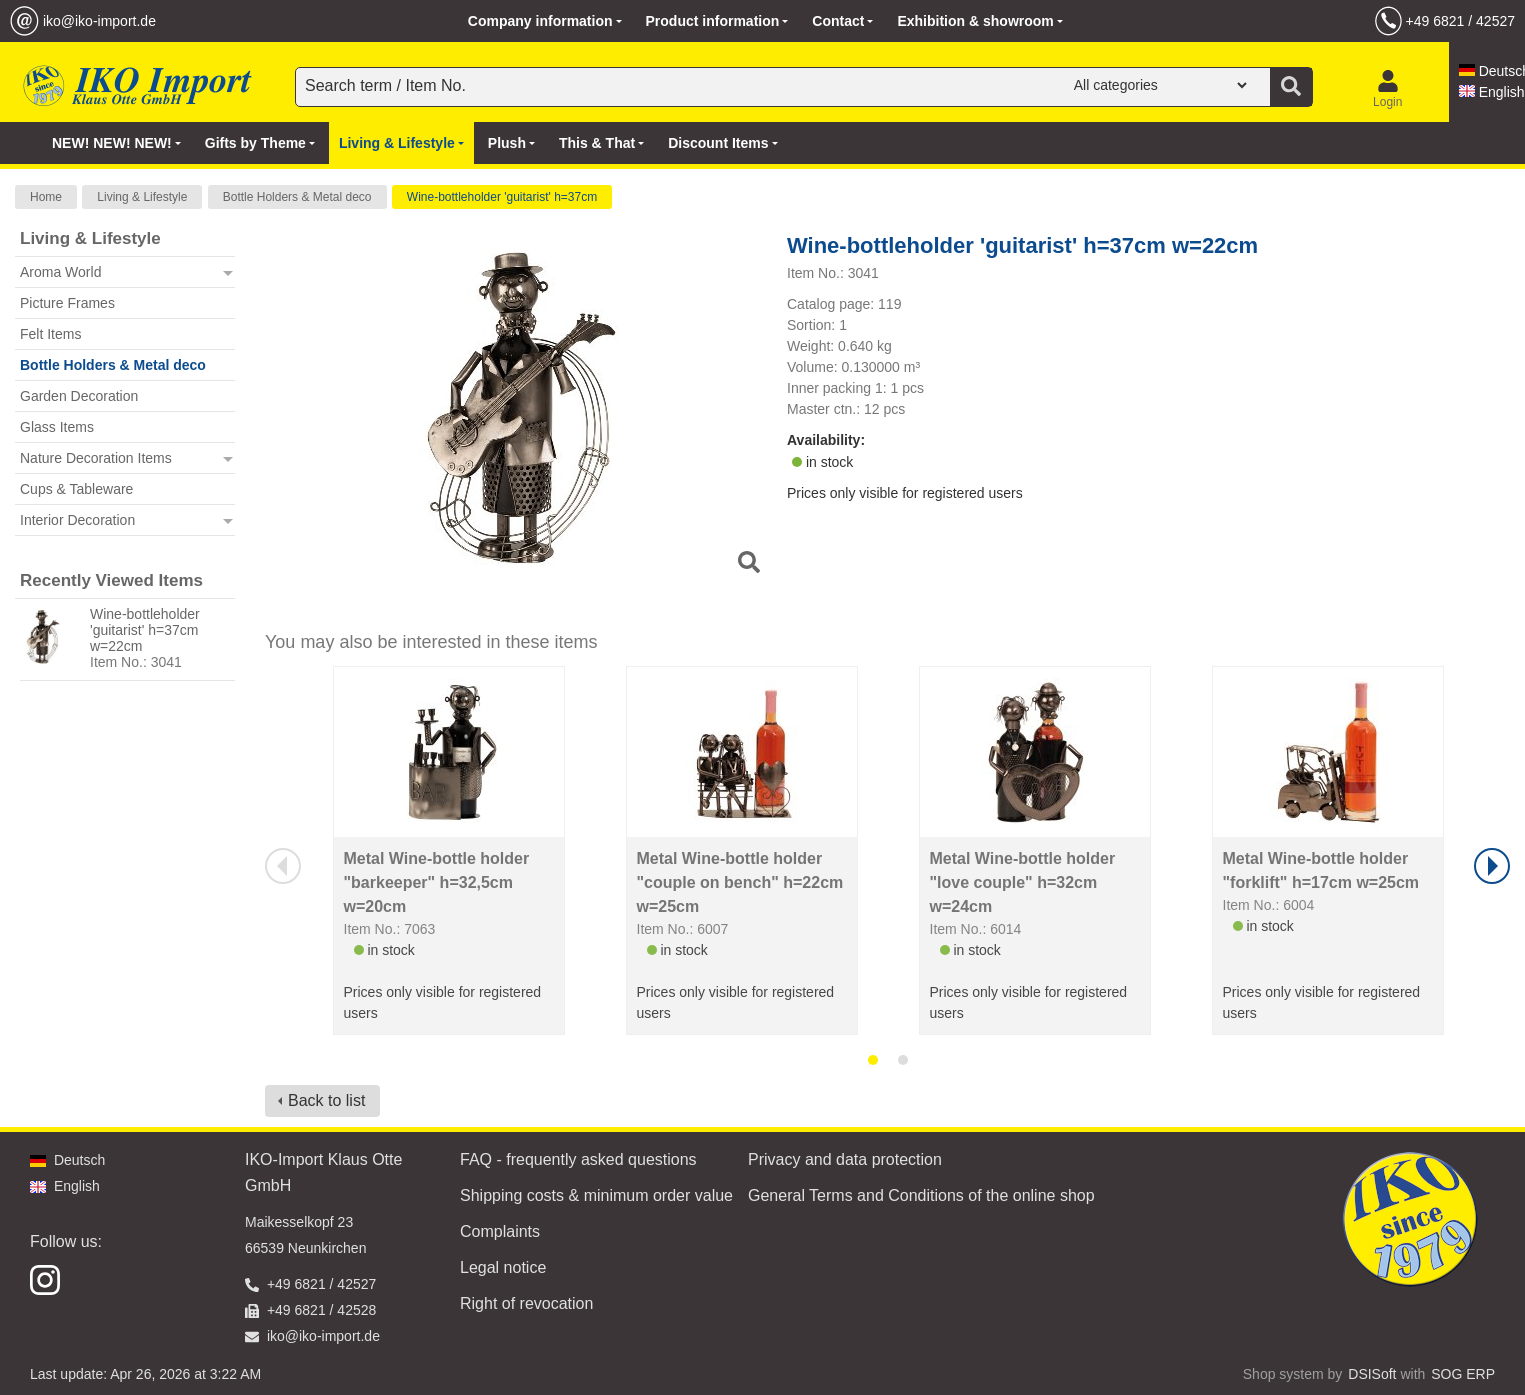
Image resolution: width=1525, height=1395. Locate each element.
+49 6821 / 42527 (1460, 21)
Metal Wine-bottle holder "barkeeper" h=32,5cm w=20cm (437, 882)
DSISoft (1372, 1374)
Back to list (326, 1100)
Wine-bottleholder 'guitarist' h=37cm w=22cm (145, 630)
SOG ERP (1463, 1374)
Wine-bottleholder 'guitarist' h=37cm (502, 197)
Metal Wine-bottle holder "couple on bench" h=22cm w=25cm (740, 882)
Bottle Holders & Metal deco (297, 197)
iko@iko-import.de (99, 21)
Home (46, 197)
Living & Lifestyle (142, 197)
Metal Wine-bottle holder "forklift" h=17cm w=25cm (1321, 870)
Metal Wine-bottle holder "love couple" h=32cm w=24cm (1023, 882)
